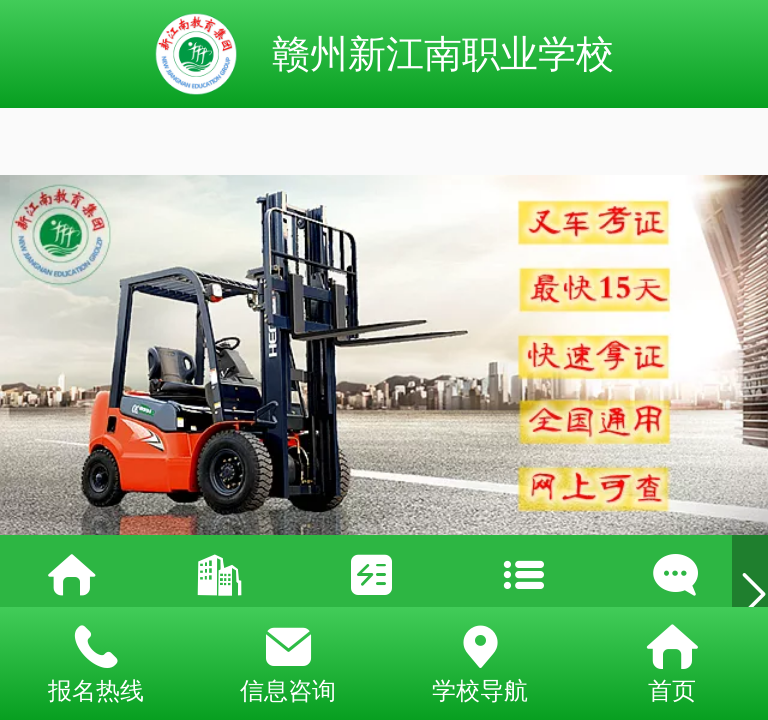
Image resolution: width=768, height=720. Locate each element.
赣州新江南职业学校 (443, 53)
